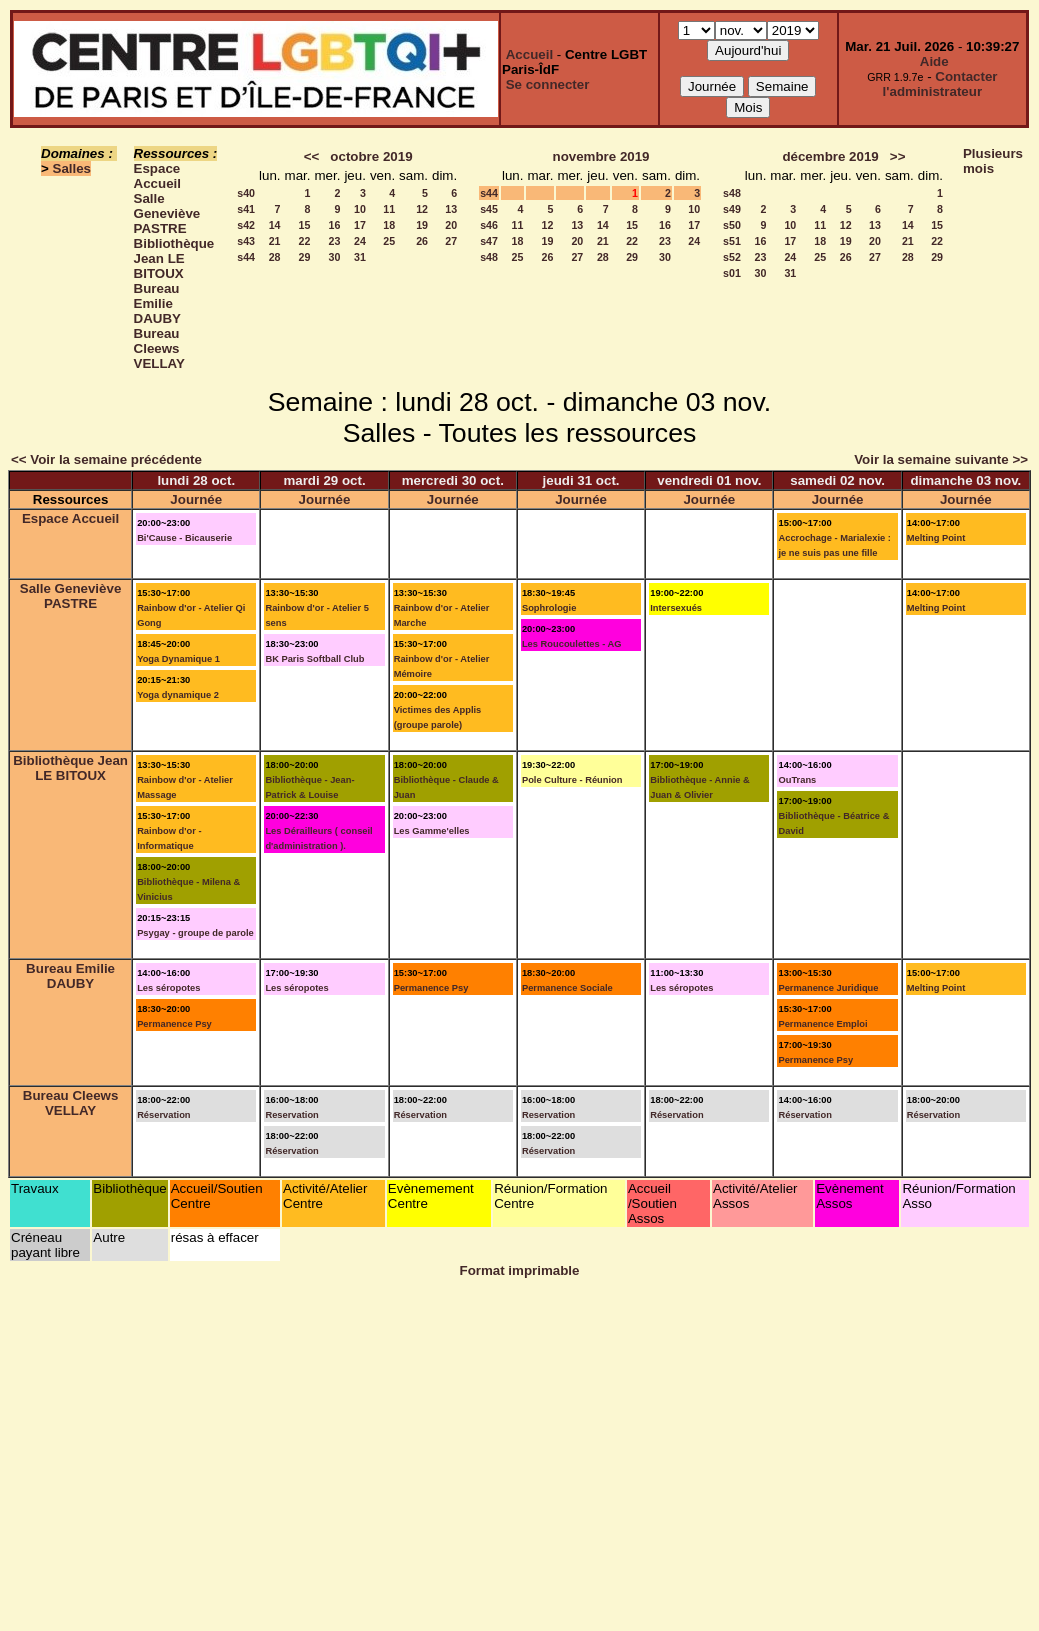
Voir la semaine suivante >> (941, 459)
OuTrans (797, 780)
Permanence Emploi (822, 1024)
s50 (732, 225)
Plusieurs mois (993, 161)
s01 (732, 273)
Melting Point (936, 538)
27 (451, 241)
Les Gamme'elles (432, 831)
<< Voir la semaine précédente (106, 459)
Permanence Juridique (828, 988)
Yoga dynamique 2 (178, 695)
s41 (246, 209)
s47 (489, 241)
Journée (196, 499)
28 (275, 257)
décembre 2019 (830, 156)
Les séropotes (168, 988)
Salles (72, 168)
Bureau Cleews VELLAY (159, 348)
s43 (246, 241)
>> (898, 156)
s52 (732, 257)
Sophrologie (549, 608)
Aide (934, 61)
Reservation (291, 1115)
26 (422, 241)
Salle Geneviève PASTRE (167, 213)
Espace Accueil (157, 176)
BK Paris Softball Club (314, 659)
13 (451, 209)
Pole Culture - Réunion (572, 780)
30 (335, 257)
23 (335, 241)
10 (360, 209)
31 (360, 257)
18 (389, 225)
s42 (246, 225)
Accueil (529, 54)
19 (422, 225)
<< (312, 156)
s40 (246, 193)
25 (389, 241)
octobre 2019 (371, 156)
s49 (732, 209)
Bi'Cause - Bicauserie (184, 538)
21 (275, 241)
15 (305, 225)
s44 (246, 257)
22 (305, 241)
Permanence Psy (174, 1024)
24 (360, 241)
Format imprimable (520, 1270)
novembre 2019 (600, 156)
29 (305, 257)
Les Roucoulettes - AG (572, 644)
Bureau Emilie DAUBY (157, 303)
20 (451, 225)
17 (360, 225)
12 (422, 209)
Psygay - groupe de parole (195, 933)
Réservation (163, 1115)
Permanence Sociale (567, 988)
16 (335, 225)
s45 (489, 209)
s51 (732, 241)
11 (389, 209)
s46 (489, 225)
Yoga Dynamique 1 (178, 659)
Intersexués (676, 608)
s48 (489, 257)
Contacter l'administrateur (940, 84)
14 (275, 225)
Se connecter (548, 84)
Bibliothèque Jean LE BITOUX (174, 258)
